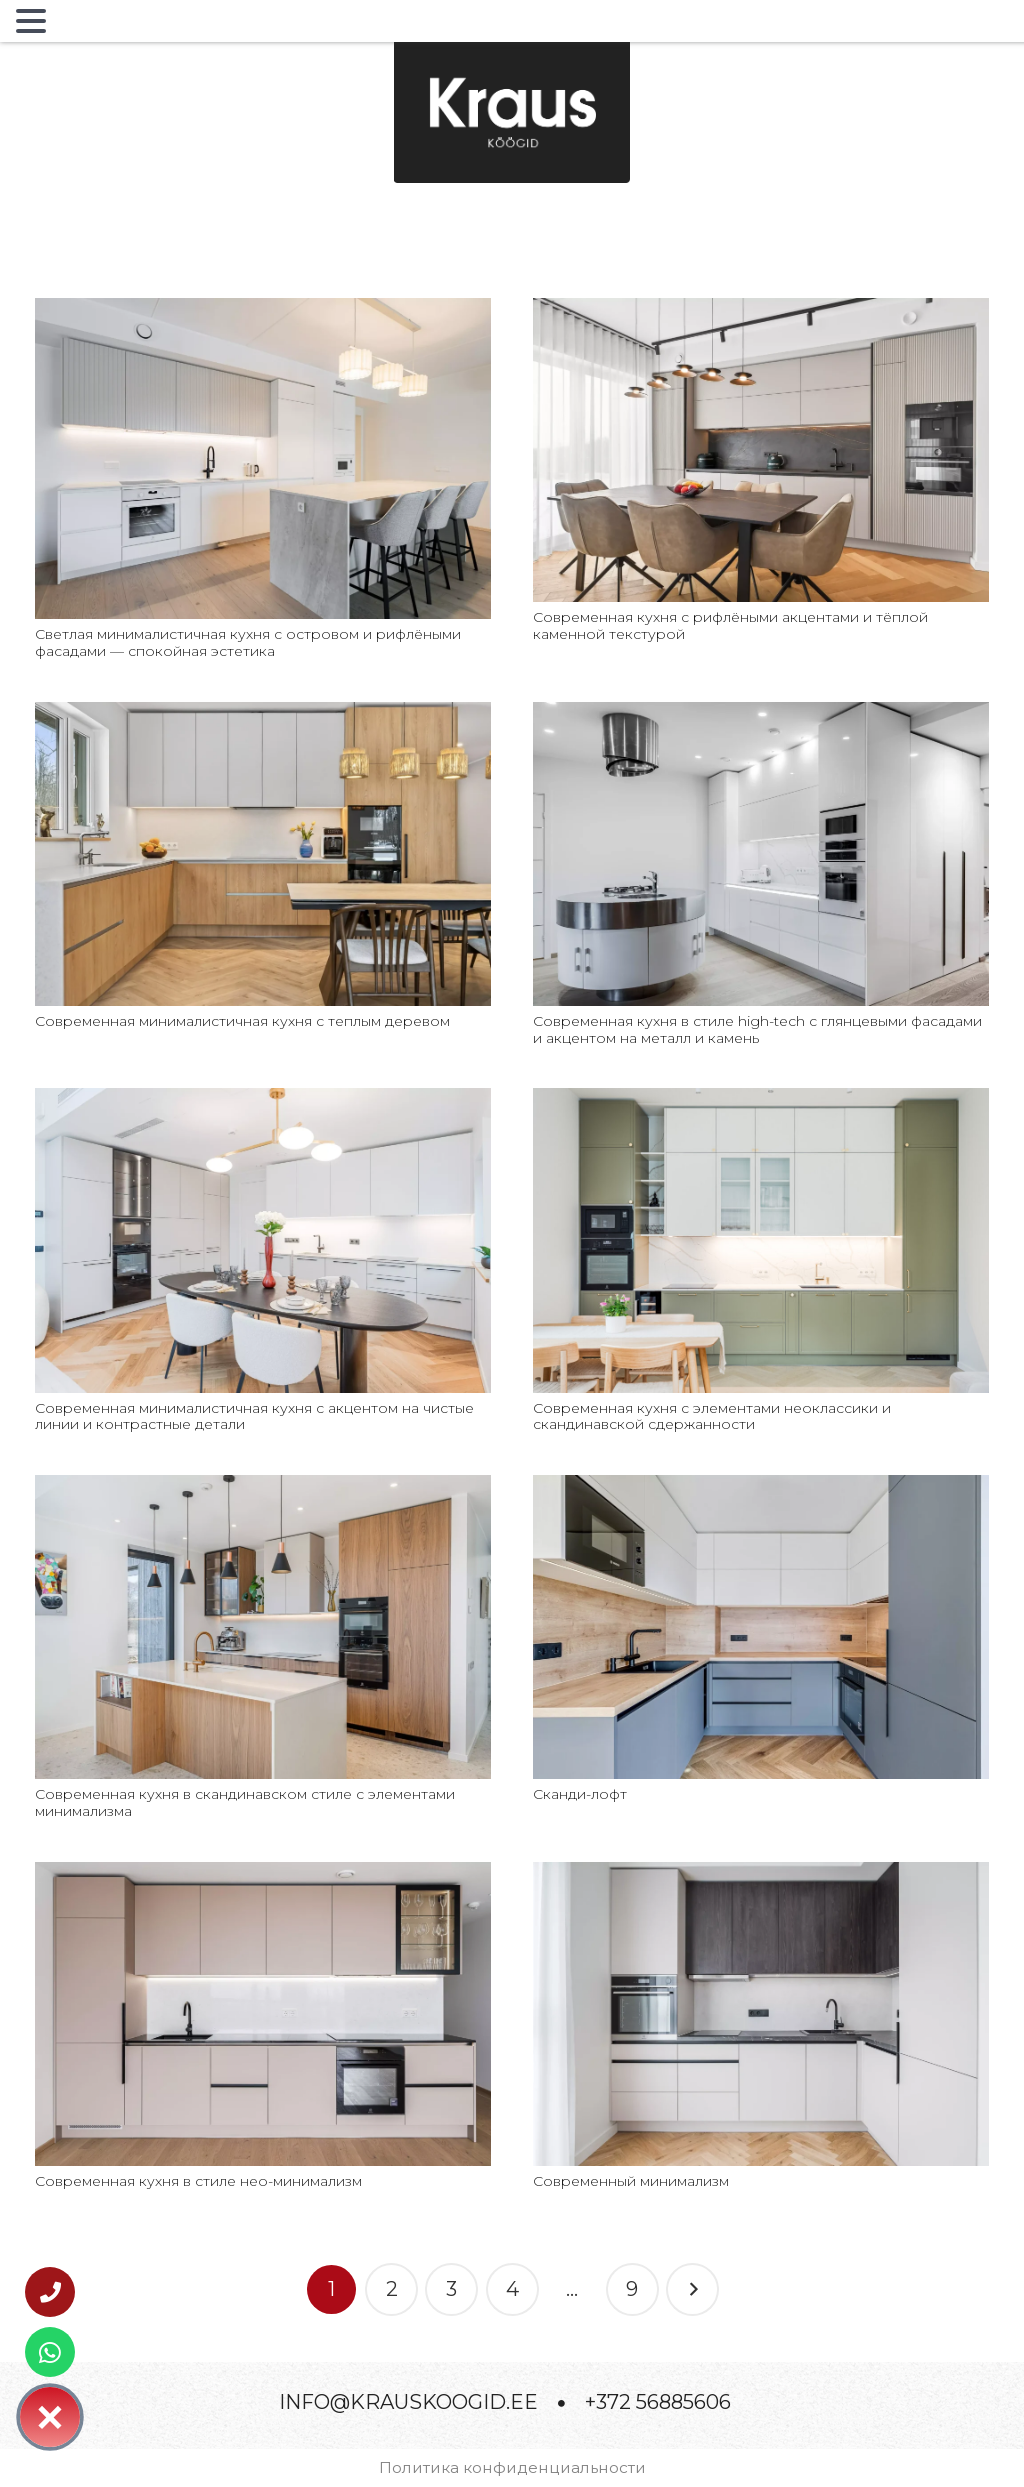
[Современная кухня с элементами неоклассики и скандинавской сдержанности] (761, 1100)
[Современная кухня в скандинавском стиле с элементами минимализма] (263, 1487)
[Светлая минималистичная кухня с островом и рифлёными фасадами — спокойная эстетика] (263, 310)
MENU (84, 25)
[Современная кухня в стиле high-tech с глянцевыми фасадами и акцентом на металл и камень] (761, 714)
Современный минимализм (631, 2181)
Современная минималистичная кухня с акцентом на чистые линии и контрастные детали (254, 1416)
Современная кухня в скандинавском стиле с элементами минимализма (245, 1802)
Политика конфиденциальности (512, 2467)
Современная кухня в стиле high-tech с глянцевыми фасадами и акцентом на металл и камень (757, 1029)
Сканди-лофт (580, 1794)
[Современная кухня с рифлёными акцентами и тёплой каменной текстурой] (761, 310)
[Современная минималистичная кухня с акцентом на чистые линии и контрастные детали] (263, 1100)
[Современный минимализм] (761, 1874)
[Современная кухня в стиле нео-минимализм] (263, 1874)
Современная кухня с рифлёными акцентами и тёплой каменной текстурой (730, 625)
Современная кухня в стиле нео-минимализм (198, 2181)
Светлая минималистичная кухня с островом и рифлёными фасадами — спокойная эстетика (248, 642)
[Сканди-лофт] (761, 1487)
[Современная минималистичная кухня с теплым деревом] (263, 714)
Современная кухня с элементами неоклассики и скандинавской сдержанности (712, 1416)
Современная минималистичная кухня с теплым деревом (242, 1021)
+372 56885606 (658, 2402)
